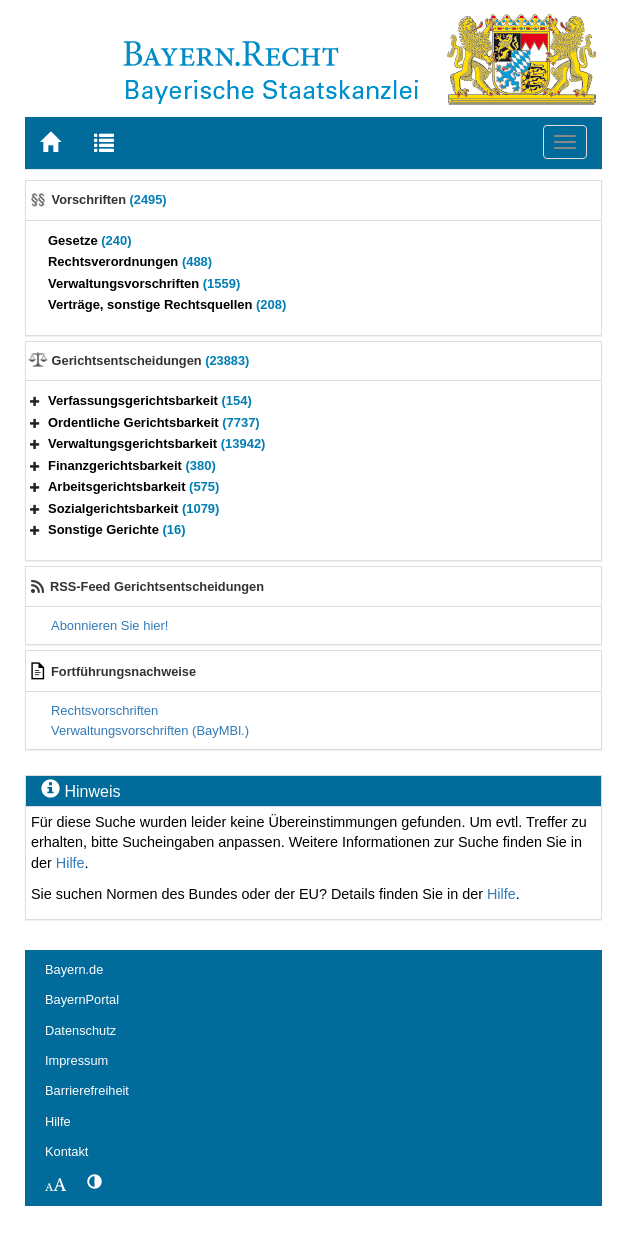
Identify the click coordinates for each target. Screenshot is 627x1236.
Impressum (76, 1060)
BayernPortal (82, 999)
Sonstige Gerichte (117, 529)
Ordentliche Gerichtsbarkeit (154, 422)
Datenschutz (80, 1030)
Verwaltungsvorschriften (144, 283)
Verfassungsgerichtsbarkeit (150, 400)
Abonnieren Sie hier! (109, 625)
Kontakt (66, 1151)
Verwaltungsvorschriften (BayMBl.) (150, 730)
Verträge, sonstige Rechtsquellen (167, 304)
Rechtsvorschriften (104, 710)
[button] (35, 400)
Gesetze (90, 240)
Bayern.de (74, 969)
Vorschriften (109, 199)
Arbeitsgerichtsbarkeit (133, 486)
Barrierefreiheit (87, 1090)
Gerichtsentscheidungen (151, 360)
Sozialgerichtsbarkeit (133, 508)
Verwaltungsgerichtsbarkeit (156, 443)
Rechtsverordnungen (130, 261)
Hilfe (70, 863)
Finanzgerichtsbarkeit (132, 465)
